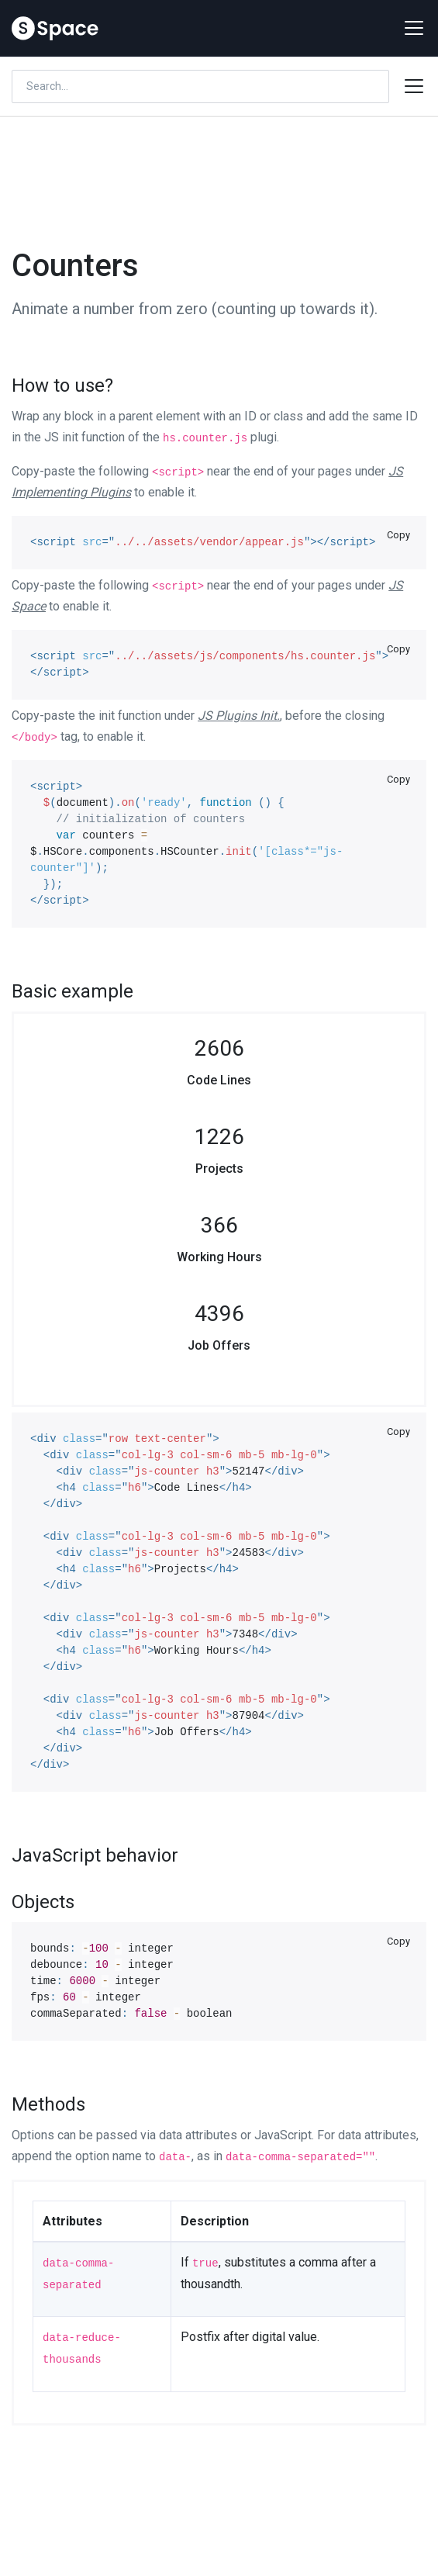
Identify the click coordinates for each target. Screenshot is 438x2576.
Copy (398, 535)
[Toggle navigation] (409, 27)
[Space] (55, 28)
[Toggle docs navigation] (414, 86)
